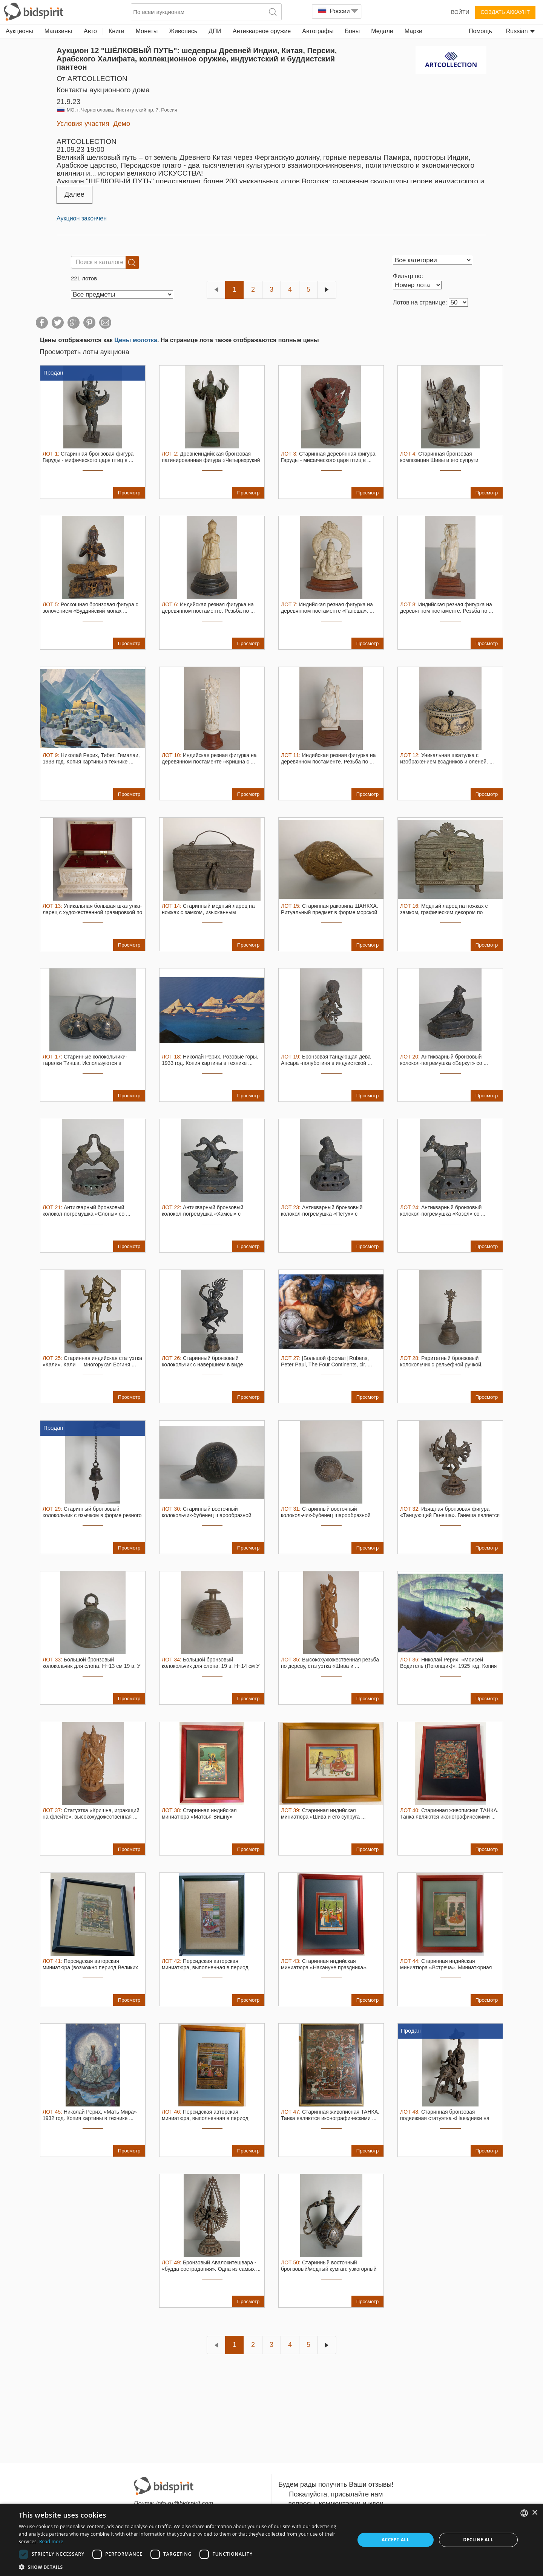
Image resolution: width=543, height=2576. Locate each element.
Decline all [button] (478, 2539)
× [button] (534, 2513)
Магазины (58, 31)
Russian (520, 31)
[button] (182, 2566)
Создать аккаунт (505, 12)
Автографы (317, 31)
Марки (413, 31)
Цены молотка (135, 340)
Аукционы (19, 31)
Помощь (480, 31)
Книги (116, 31)
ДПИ (215, 31)
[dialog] (271, 2540)
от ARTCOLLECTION (92, 79)
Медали (382, 31)
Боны (352, 31)
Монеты (147, 31)
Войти (460, 12)
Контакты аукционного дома (103, 90)
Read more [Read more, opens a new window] (51, 2541)
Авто (90, 31)
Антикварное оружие (262, 31)
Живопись (183, 31)
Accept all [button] (396, 2539)
